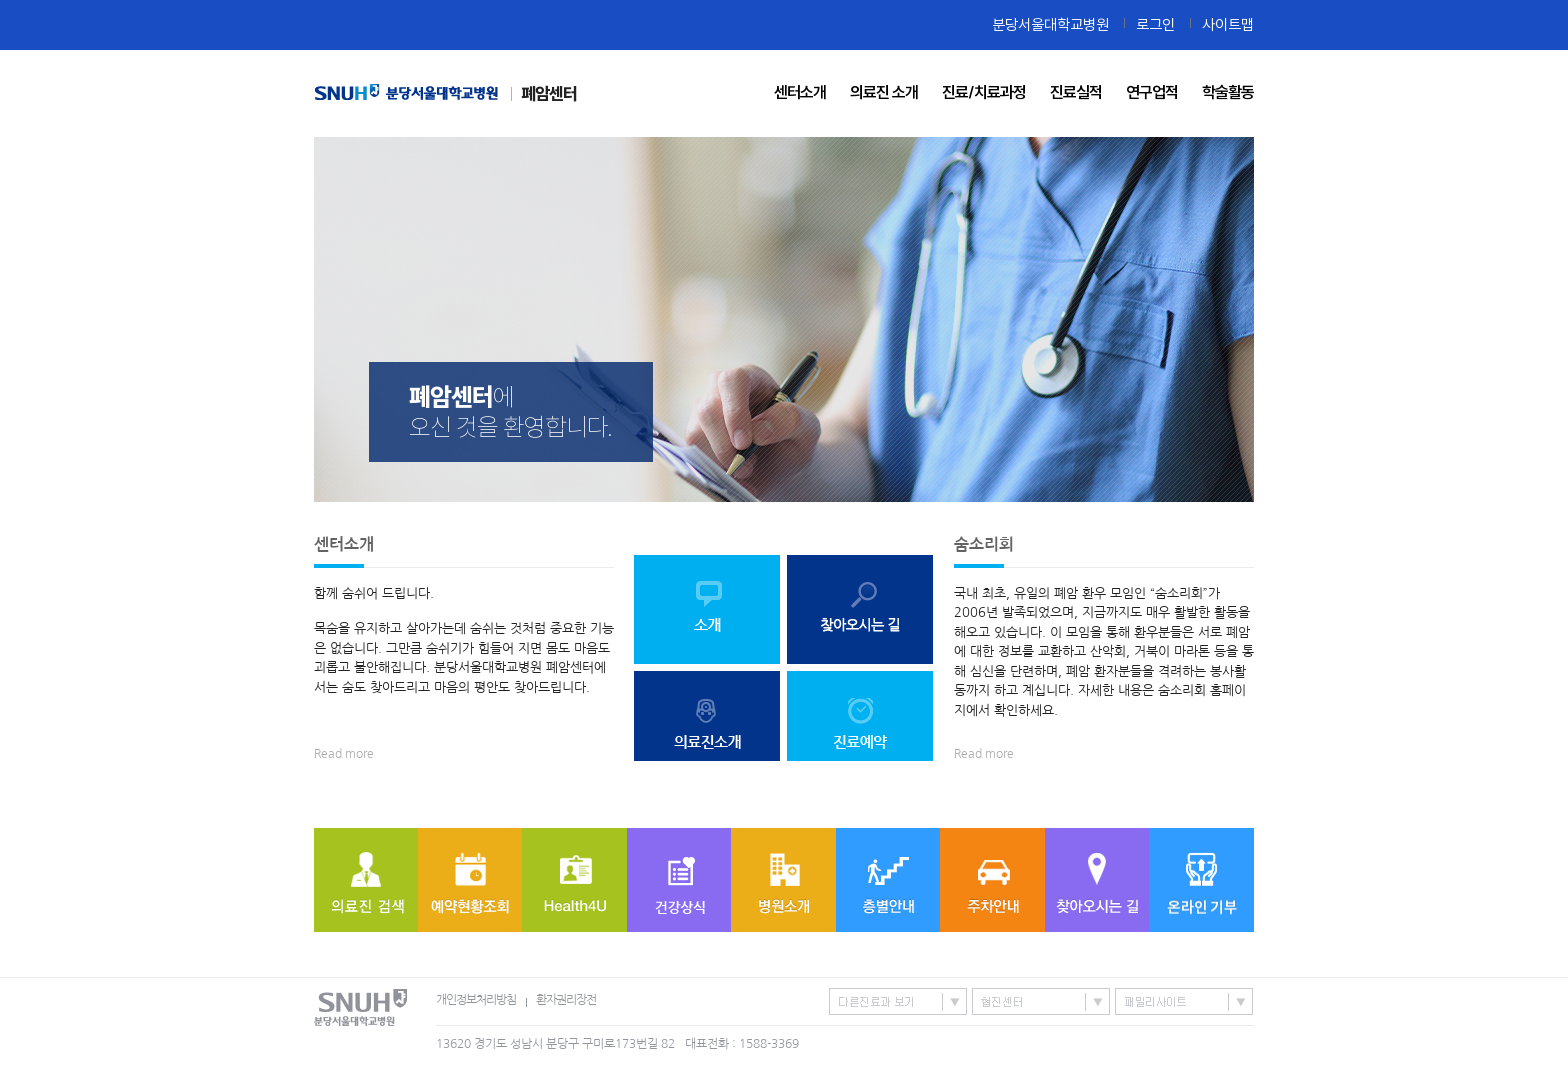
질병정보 (679, 880)
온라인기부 (1201, 880)
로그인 (1155, 24)
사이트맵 (1228, 24)
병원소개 (783, 880)
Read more (344, 754)
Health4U (574, 880)
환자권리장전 (566, 1000)
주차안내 (992, 880)
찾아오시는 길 (1097, 880)
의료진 (366, 880)
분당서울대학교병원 (1050, 24)
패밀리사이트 (1184, 1001)
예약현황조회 (470, 880)
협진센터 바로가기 (1041, 1001)
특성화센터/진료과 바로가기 (898, 1001)
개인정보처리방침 (476, 1000)
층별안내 (888, 880)
